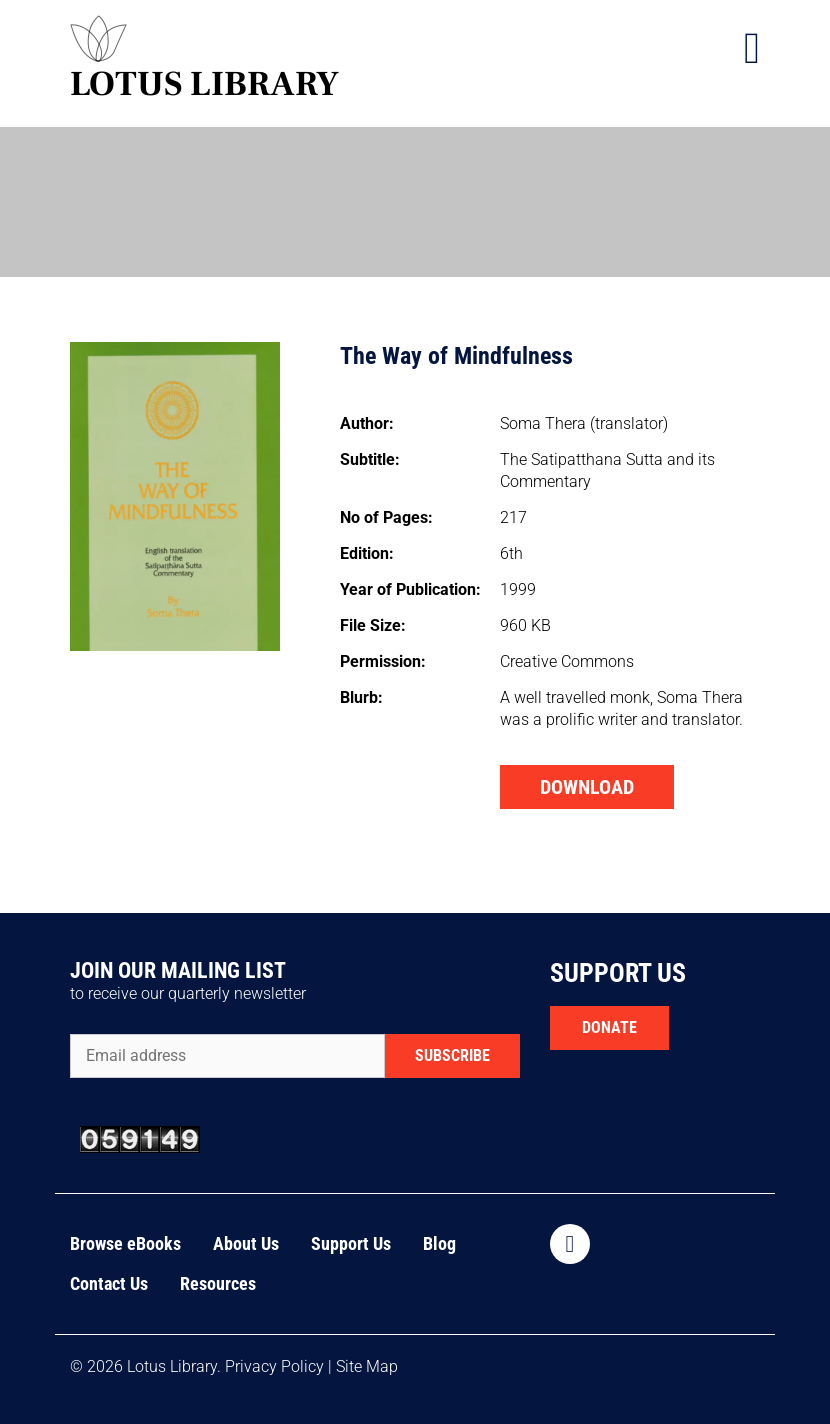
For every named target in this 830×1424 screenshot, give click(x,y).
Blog (439, 1243)
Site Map (367, 1366)
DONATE (609, 1027)
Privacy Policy (274, 1366)
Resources (218, 1283)
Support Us (351, 1243)
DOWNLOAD (587, 787)
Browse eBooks (125, 1243)
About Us (246, 1243)
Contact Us (109, 1283)
